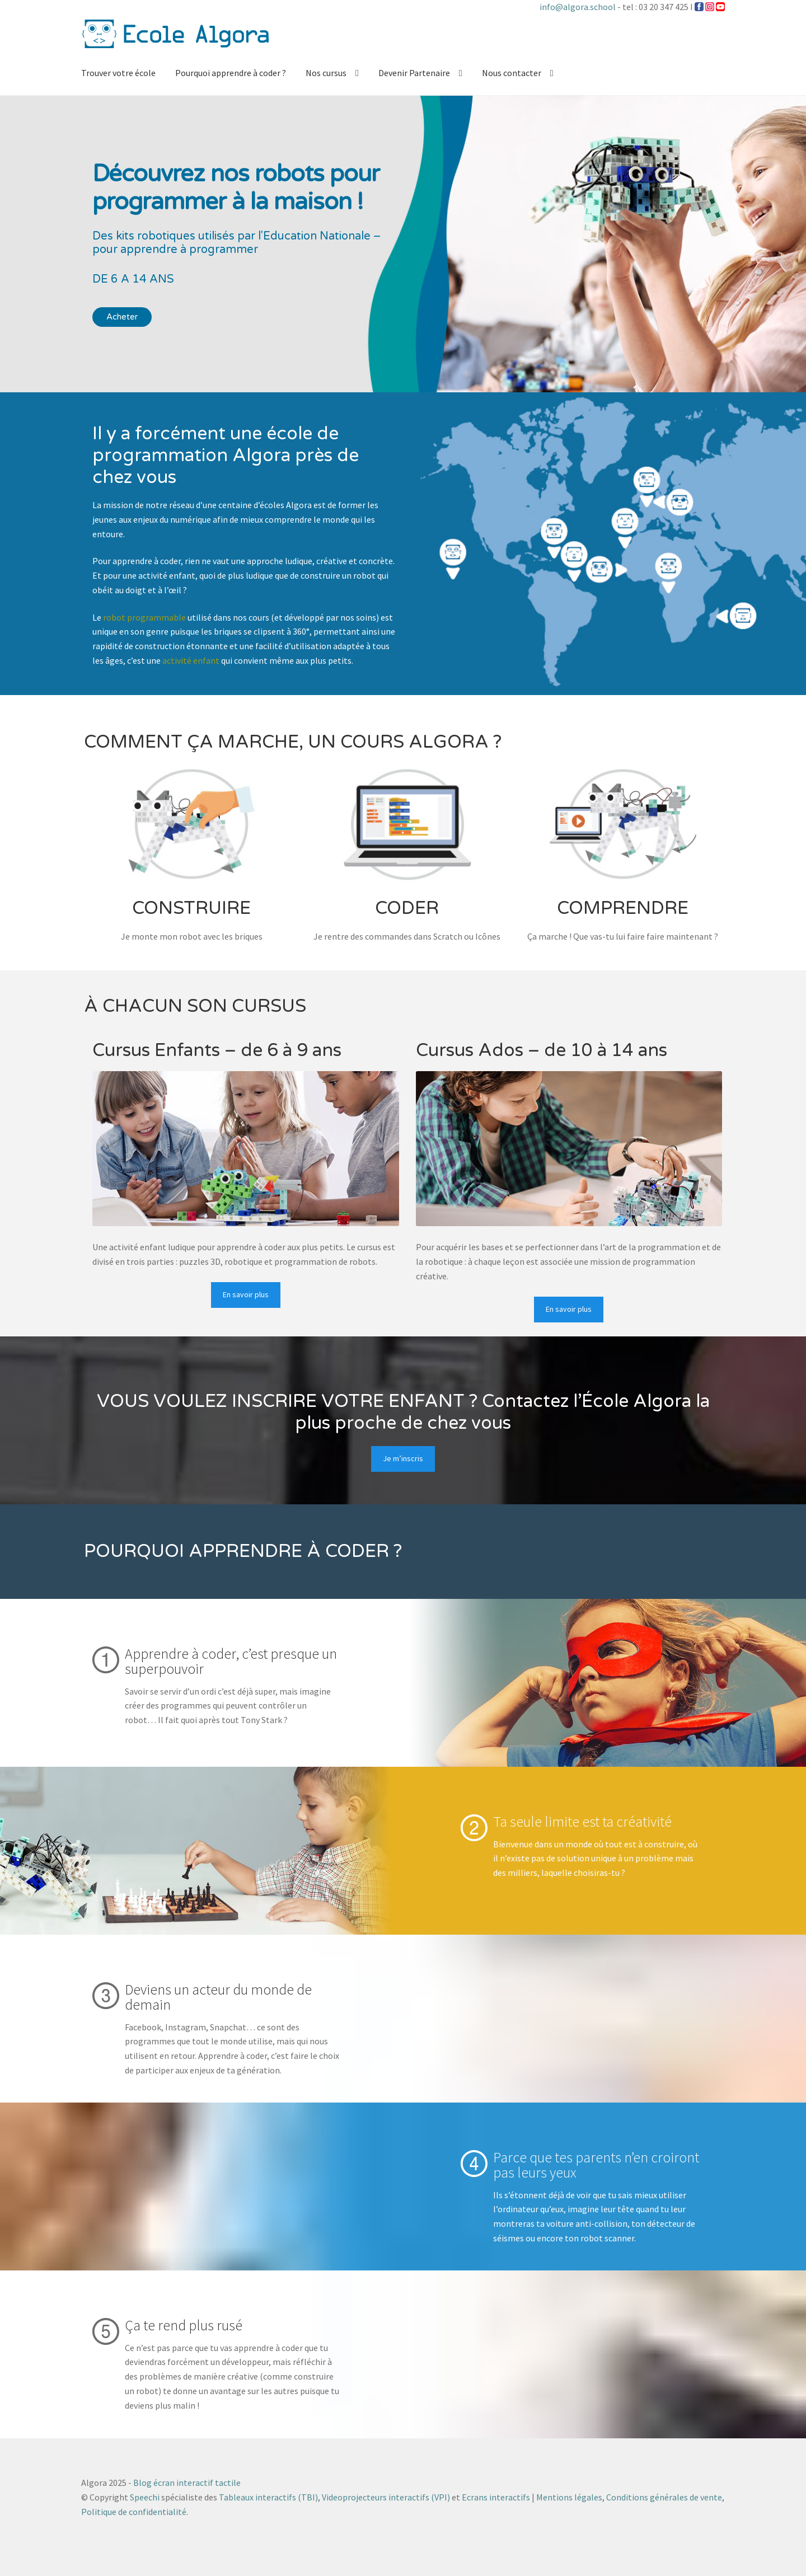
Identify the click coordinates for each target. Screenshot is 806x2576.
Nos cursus (326, 72)
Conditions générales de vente (664, 2497)
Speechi (145, 2497)
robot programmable (144, 617)
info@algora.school (578, 6)
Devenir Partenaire (414, 72)
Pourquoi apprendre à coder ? (230, 72)
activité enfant (190, 660)
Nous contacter (511, 72)
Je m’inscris (403, 1458)
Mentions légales (569, 2497)
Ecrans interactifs (496, 2497)
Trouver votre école (118, 72)
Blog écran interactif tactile (187, 2482)
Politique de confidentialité (133, 2511)
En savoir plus (246, 1294)
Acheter (122, 317)
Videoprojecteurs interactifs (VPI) (386, 2497)
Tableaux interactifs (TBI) (268, 2497)
